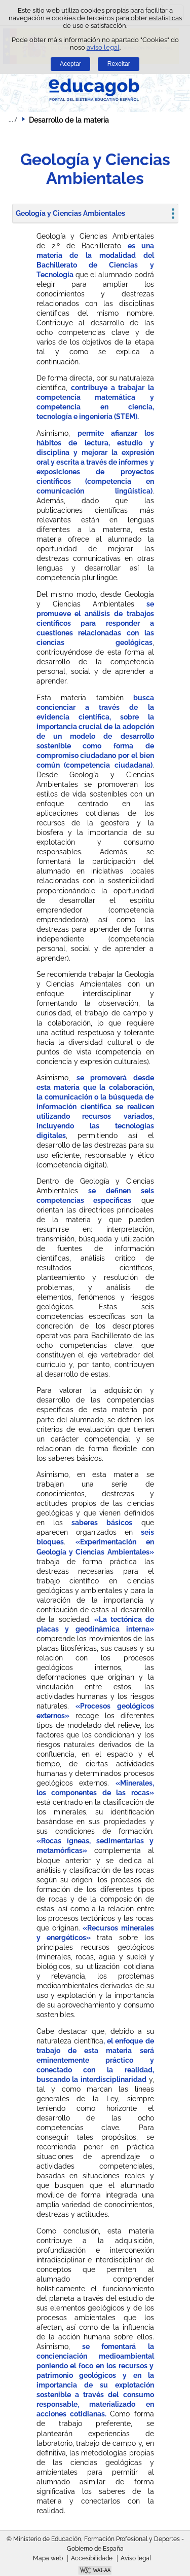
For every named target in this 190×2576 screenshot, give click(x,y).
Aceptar (70, 63)
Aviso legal (136, 2558)
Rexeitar (118, 63)
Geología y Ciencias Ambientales (70, 213)
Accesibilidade (91, 2558)
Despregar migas (13, 119)
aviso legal (103, 47)
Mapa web (48, 2558)
